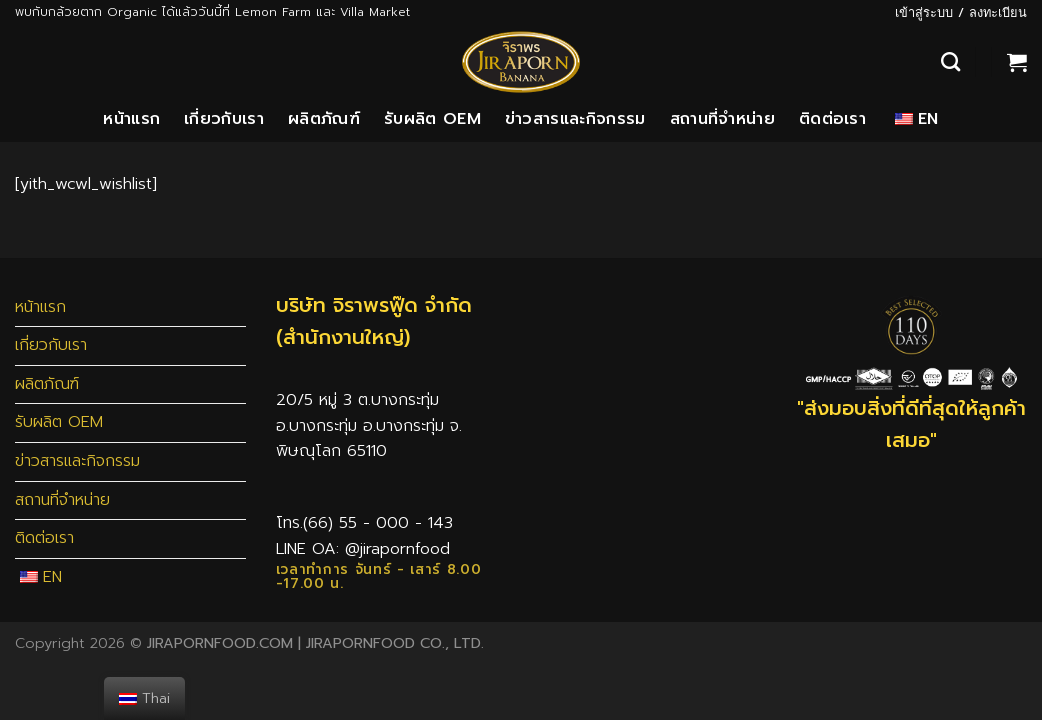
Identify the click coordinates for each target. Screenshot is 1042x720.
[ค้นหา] (950, 61)
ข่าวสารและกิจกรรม (575, 119)
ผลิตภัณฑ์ (324, 119)
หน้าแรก (131, 119)
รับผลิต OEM (432, 119)
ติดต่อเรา (832, 119)
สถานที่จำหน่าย (722, 119)
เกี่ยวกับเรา (224, 119)
